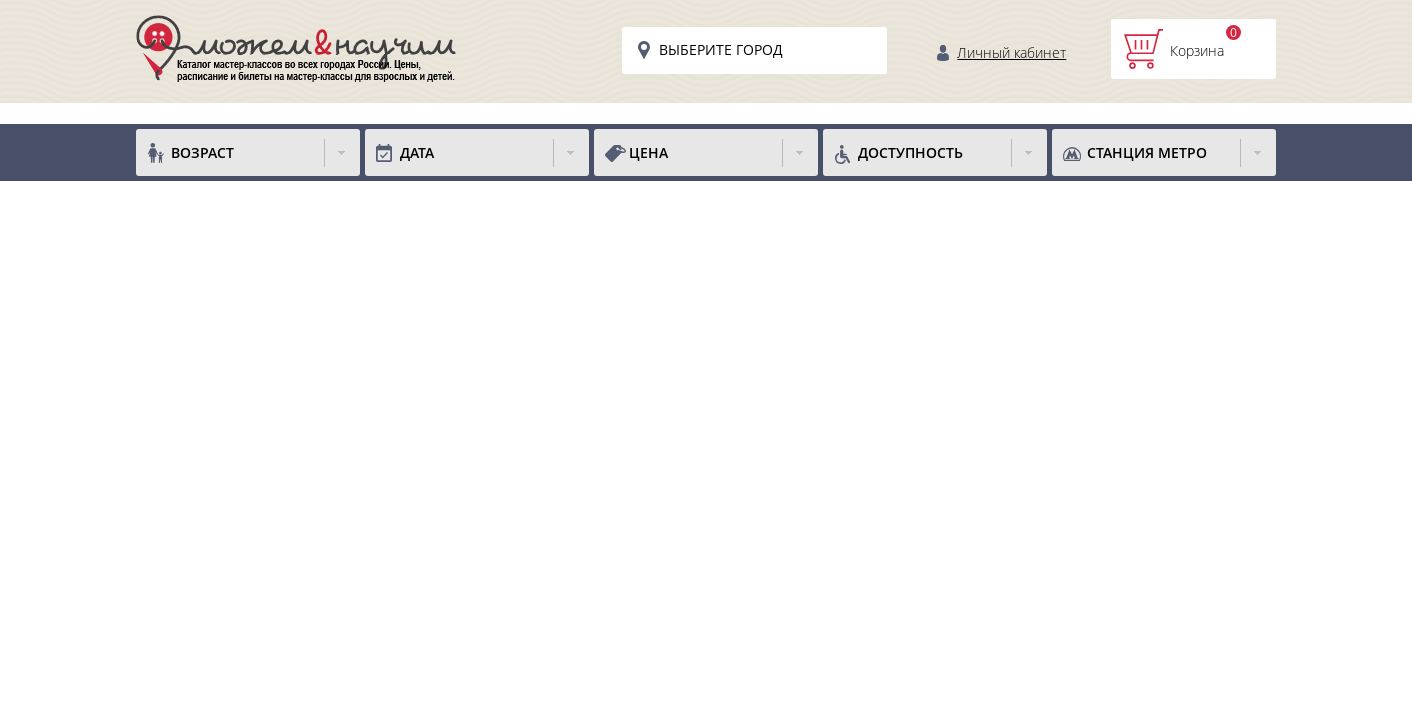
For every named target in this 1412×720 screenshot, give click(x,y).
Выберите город (721, 49)
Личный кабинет (1011, 52)
